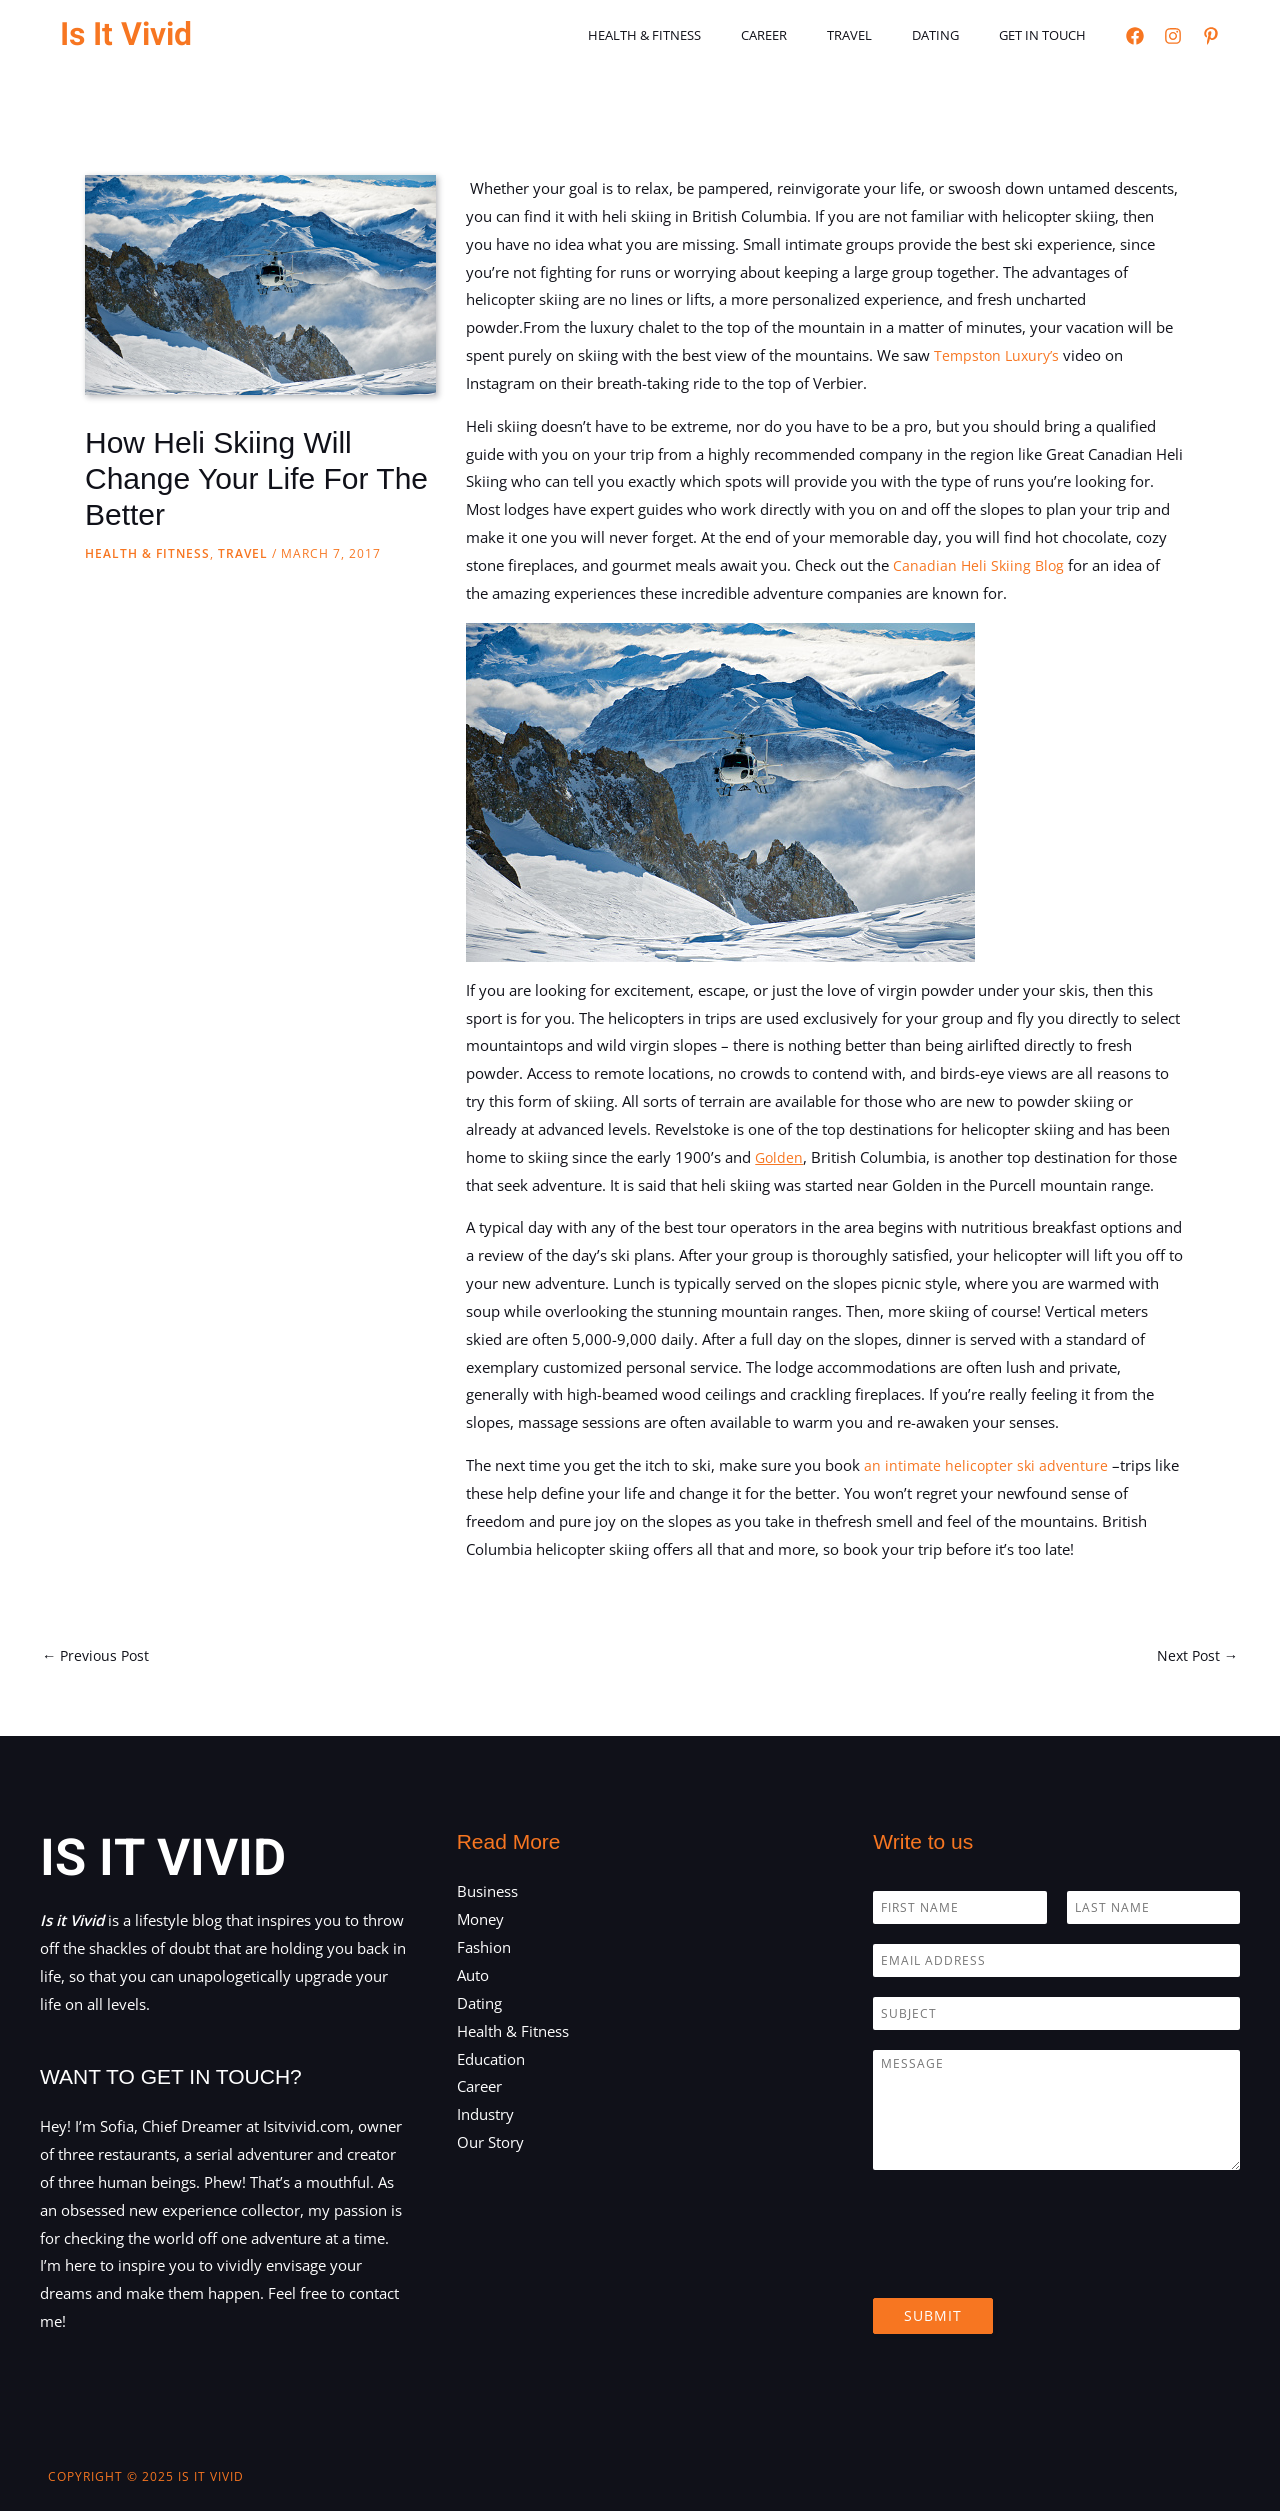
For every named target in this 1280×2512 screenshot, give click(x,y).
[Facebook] (1135, 36)
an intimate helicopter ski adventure (988, 1465)
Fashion (484, 1949)
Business (487, 1893)
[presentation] (1025, 2267)
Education (491, 2060)
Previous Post (98, 1656)
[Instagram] (1173, 36)
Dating (956, 35)
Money (480, 1921)
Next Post (1195, 1656)
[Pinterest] (1211, 36)
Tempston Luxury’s (999, 355)
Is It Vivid (126, 34)
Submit (933, 2317)
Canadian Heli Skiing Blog (980, 565)
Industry (485, 2116)
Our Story (490, 2144)
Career (813, 35)
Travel (884, 35)
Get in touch (1049, 35)
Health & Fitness (707, 35)
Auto (473, 1977)
